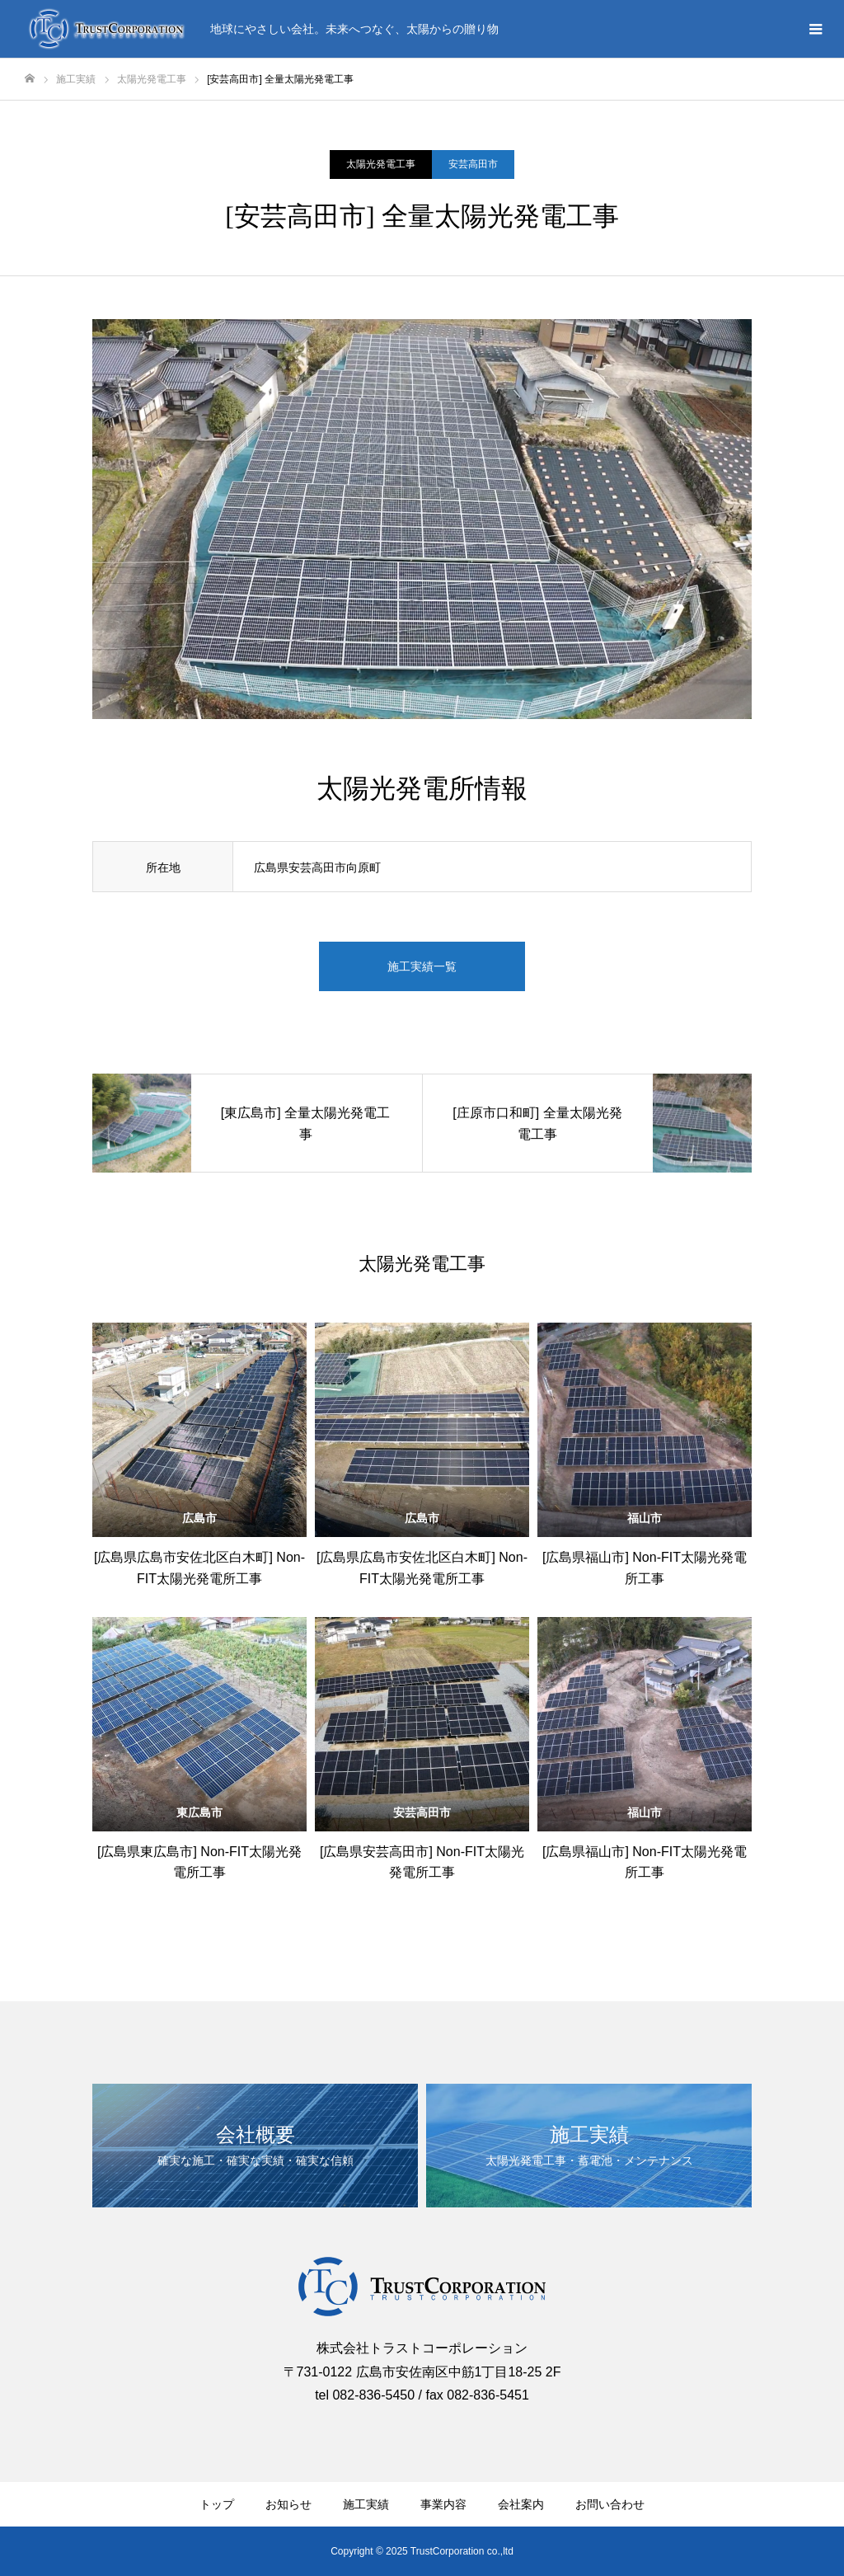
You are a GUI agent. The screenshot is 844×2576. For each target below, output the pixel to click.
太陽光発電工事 (380, 164)
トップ (216, 2504)
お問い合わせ (610, 2504)
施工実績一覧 (422, 966)
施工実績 (366, 2504)
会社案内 (521, 2504)
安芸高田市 (473, 164)
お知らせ (288, 2504)
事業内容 (443, 2504)
